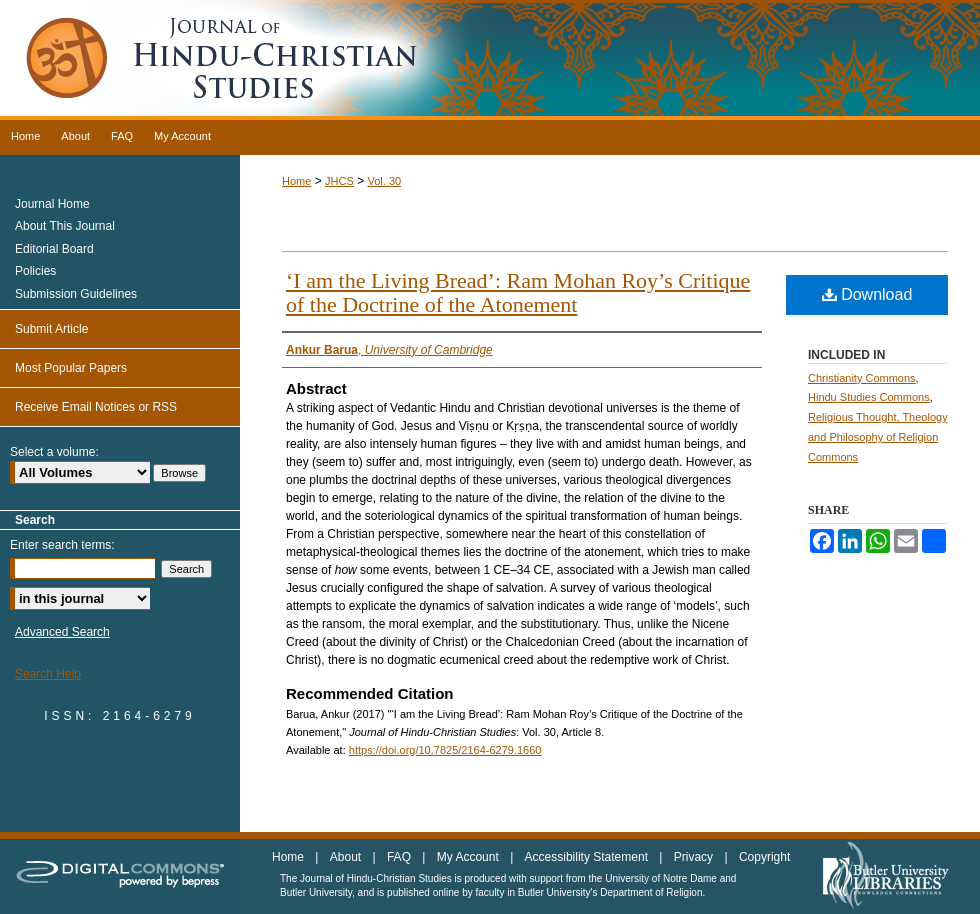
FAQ (400, 857)
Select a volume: (54, 452)
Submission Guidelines (76, 294)
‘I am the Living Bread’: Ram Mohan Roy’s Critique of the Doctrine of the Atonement (518, 292)
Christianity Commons (862, 378)
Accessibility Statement (588, 857)
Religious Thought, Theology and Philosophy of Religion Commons (878, 437)
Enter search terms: (62, 545)
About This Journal (65, 226)
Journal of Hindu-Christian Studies (490, 60)
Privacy (695, 857)
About (347, 857)
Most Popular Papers (71, 368)
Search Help (48, 674)
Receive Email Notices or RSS (96, 407)
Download (867, 294)
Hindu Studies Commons (869, 397)
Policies (35, 271)
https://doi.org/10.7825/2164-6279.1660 (445, 750)
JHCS (339, 181)
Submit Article (51, 329)
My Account (469, 857)
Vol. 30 (384, 181)
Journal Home (52, 204)
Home (296, 181)
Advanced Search (62, 632)
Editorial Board (54, 249)
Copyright (764, 857)
